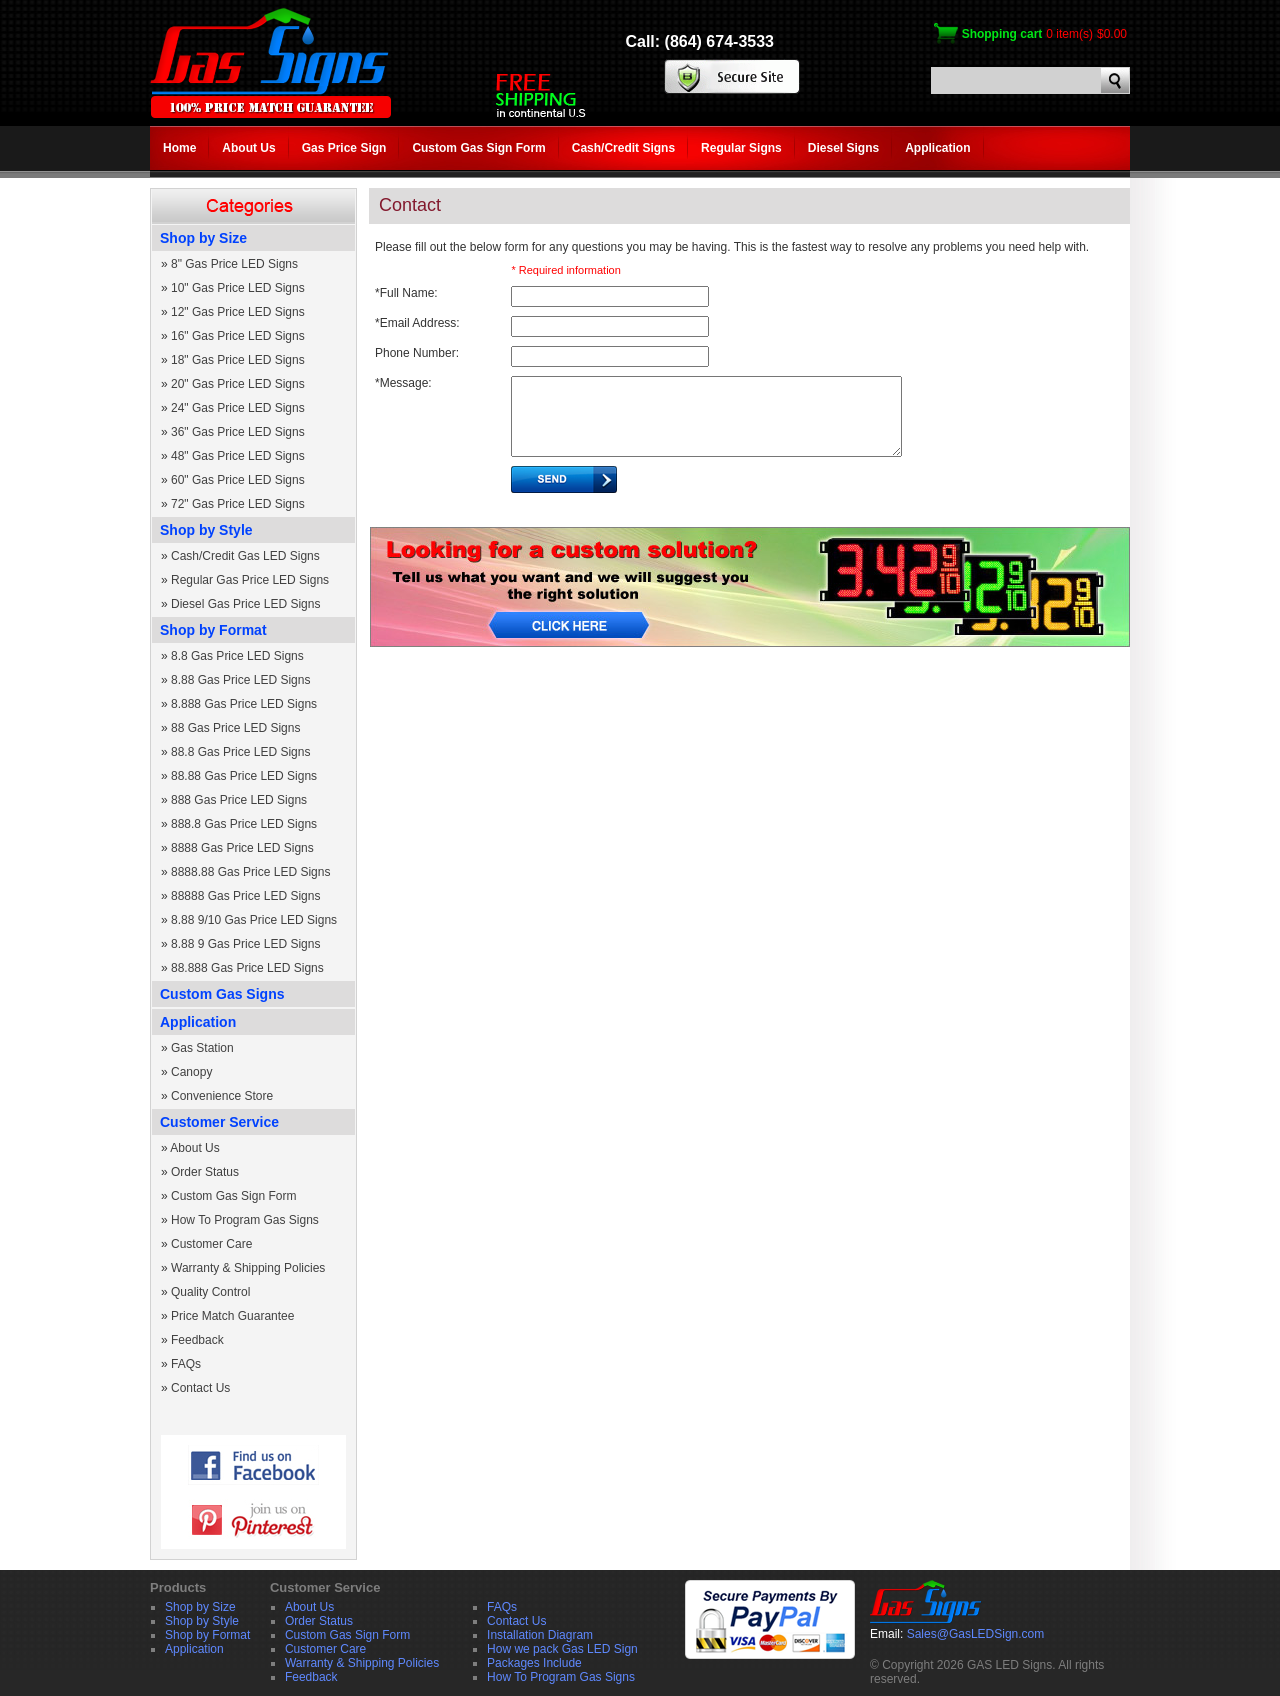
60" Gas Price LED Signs (238, 480)
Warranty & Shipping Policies (248, 1268)
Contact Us (200, 1388)
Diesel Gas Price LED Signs (245, 604)
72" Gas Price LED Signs (238, 504)
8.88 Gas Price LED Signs (240, 680)
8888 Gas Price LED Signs (242, 848)
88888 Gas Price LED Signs (245, 896)
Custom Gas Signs (222, 994)
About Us (248, 148)
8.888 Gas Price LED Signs (244, 704)
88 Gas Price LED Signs (235, 728)
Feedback (197, 1340)
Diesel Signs (843, 148)
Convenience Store (222, 1096)
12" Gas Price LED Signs (238, 312)
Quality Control (210, 1292)
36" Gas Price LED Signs (238, 432)
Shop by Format (213, 630)
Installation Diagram (540, 1635)
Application (937, 148)
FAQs (186, 1364)
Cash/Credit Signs (623, 148)
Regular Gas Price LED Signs (250, 580)
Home (179, 148)
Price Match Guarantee (232, 1316)
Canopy (191, 1072)
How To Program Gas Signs (245, 1220)
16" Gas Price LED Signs (238, 336)
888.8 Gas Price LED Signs (244, 824)
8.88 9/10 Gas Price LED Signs (254, 920)
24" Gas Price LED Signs (238, 408)
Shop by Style (206, 530)
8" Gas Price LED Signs (234, 264)
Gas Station (202, 1048)
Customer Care (211, 1244)
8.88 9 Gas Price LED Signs (245, 944)
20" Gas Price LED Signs (238, 384)
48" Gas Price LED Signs (238, 456)
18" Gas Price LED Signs (238, 360)
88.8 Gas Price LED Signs (240, 752)
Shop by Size (203, 238)
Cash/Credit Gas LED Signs (245, 556)
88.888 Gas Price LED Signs (247, 968)
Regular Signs (741, 148)
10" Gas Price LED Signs (238, 288)
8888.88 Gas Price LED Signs (250, 872)
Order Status (205, 1172)
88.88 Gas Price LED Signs (244, 776)
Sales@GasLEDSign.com (976, 1634)
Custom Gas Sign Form (478, 148)
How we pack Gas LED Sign (562, 1649)
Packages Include (534, 1663)
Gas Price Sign (344, 148)
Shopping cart (1002, 34)
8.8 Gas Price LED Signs (237, 656)
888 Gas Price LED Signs (239, 800)
